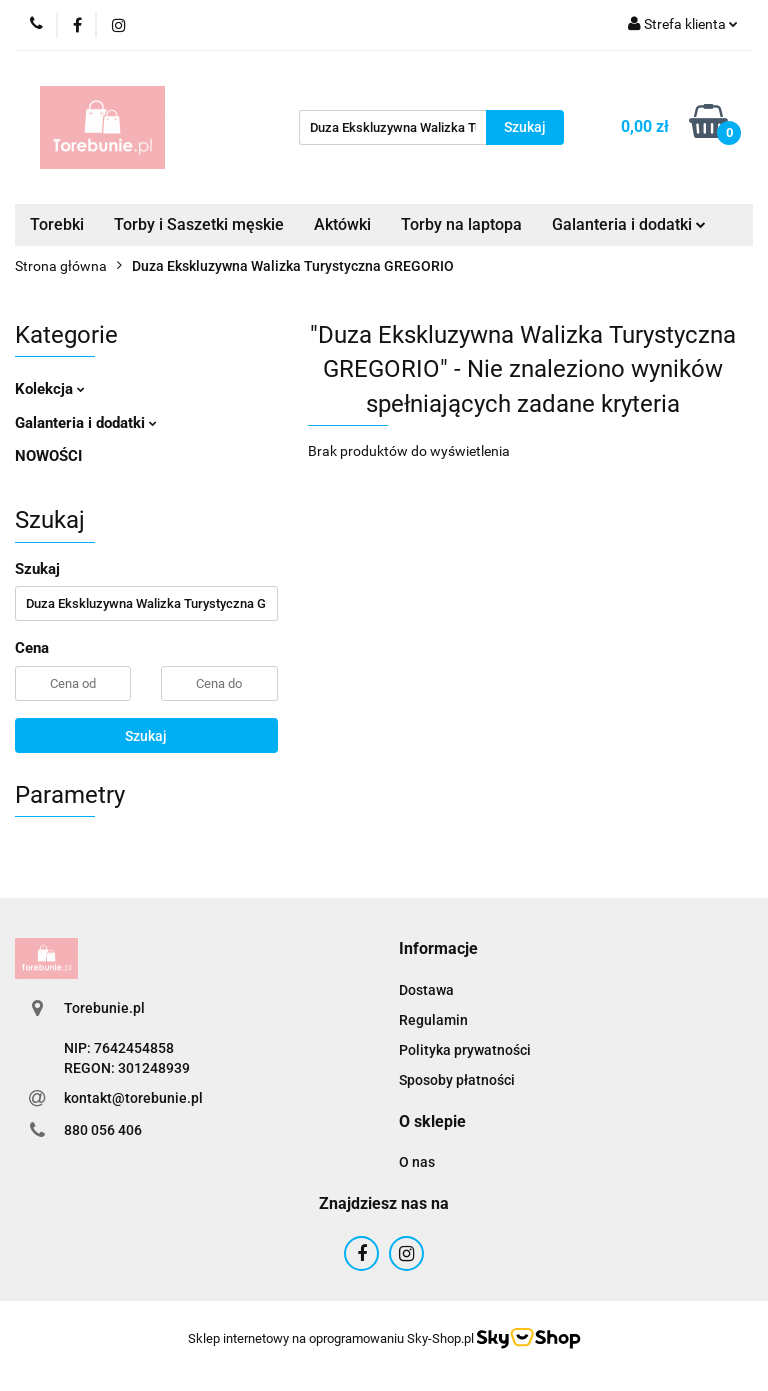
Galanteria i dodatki (629, 224)
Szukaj (146, 736)
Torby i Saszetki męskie (199, 224)
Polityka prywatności (465, 1050)
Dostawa (426, 990)
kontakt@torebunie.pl (133, 1098)
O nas (417, 1162)
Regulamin (433, 1020)
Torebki (57, 224)
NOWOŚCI (48, 456)
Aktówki (342, 224)
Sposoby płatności (457, 1080)
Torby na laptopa (461, 224)
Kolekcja (50, 389)
